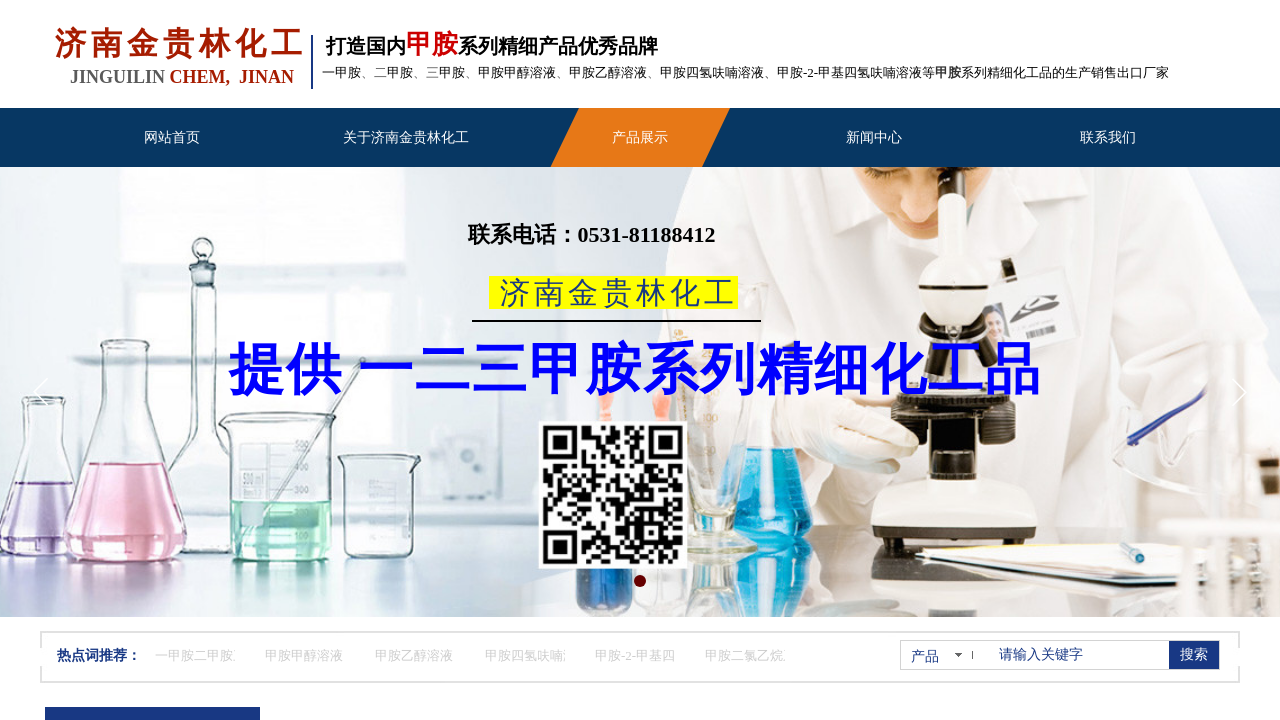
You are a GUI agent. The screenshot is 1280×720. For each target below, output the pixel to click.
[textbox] (1080, 655)
